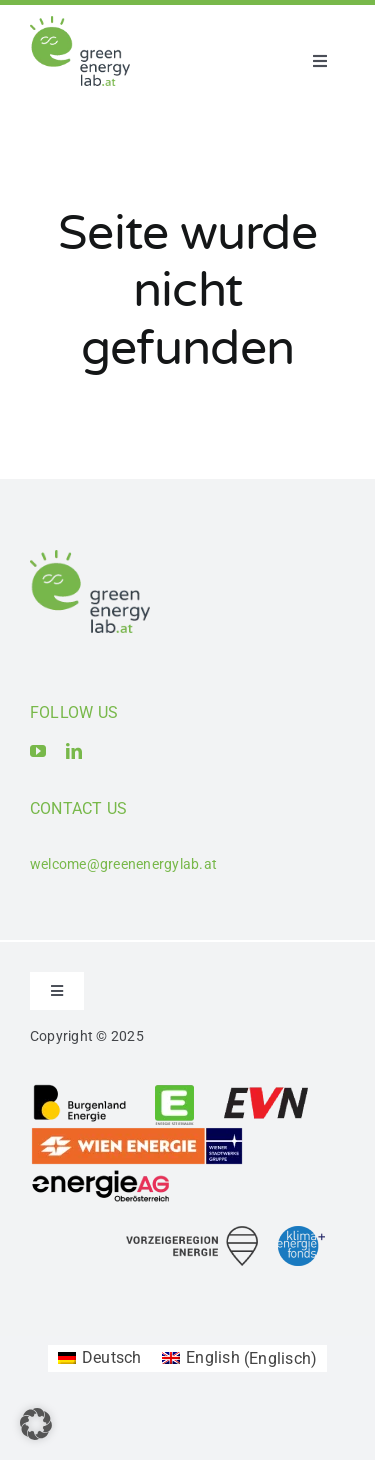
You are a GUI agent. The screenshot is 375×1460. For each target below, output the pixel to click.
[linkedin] (74, 751)
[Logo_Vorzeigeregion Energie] (192, 1233)
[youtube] (38, 751)
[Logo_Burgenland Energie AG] (80, 1090)
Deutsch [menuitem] (112, 1357)
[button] (36, 1424)
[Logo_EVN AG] (266, 1090)
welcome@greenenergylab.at (123, 864)
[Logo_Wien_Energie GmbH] (137, 1133)
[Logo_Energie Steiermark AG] (174, 1090)
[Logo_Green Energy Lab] (80, 23)
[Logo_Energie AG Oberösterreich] (101, 1173)
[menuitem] (100, 1359)
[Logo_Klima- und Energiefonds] (301, 1233)
